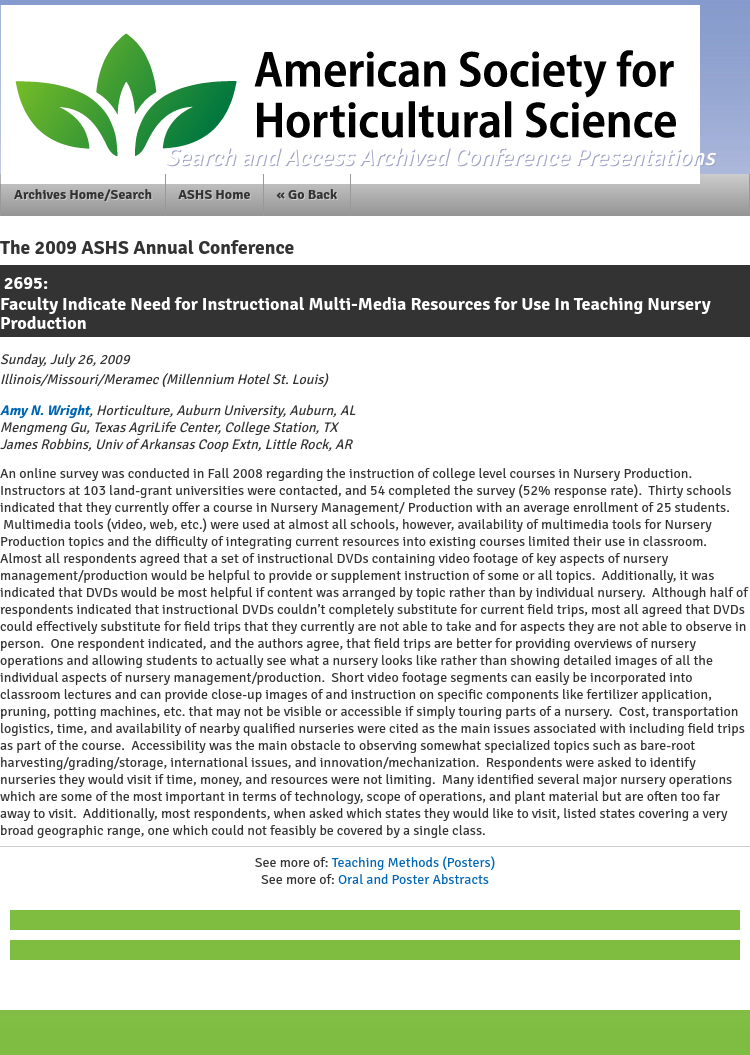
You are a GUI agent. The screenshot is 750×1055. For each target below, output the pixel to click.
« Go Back (307, 194)
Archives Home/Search (83, 194)
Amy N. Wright (44, 410)
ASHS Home (214, 194)
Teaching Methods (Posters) (414, 862)
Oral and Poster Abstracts (413, 879)
